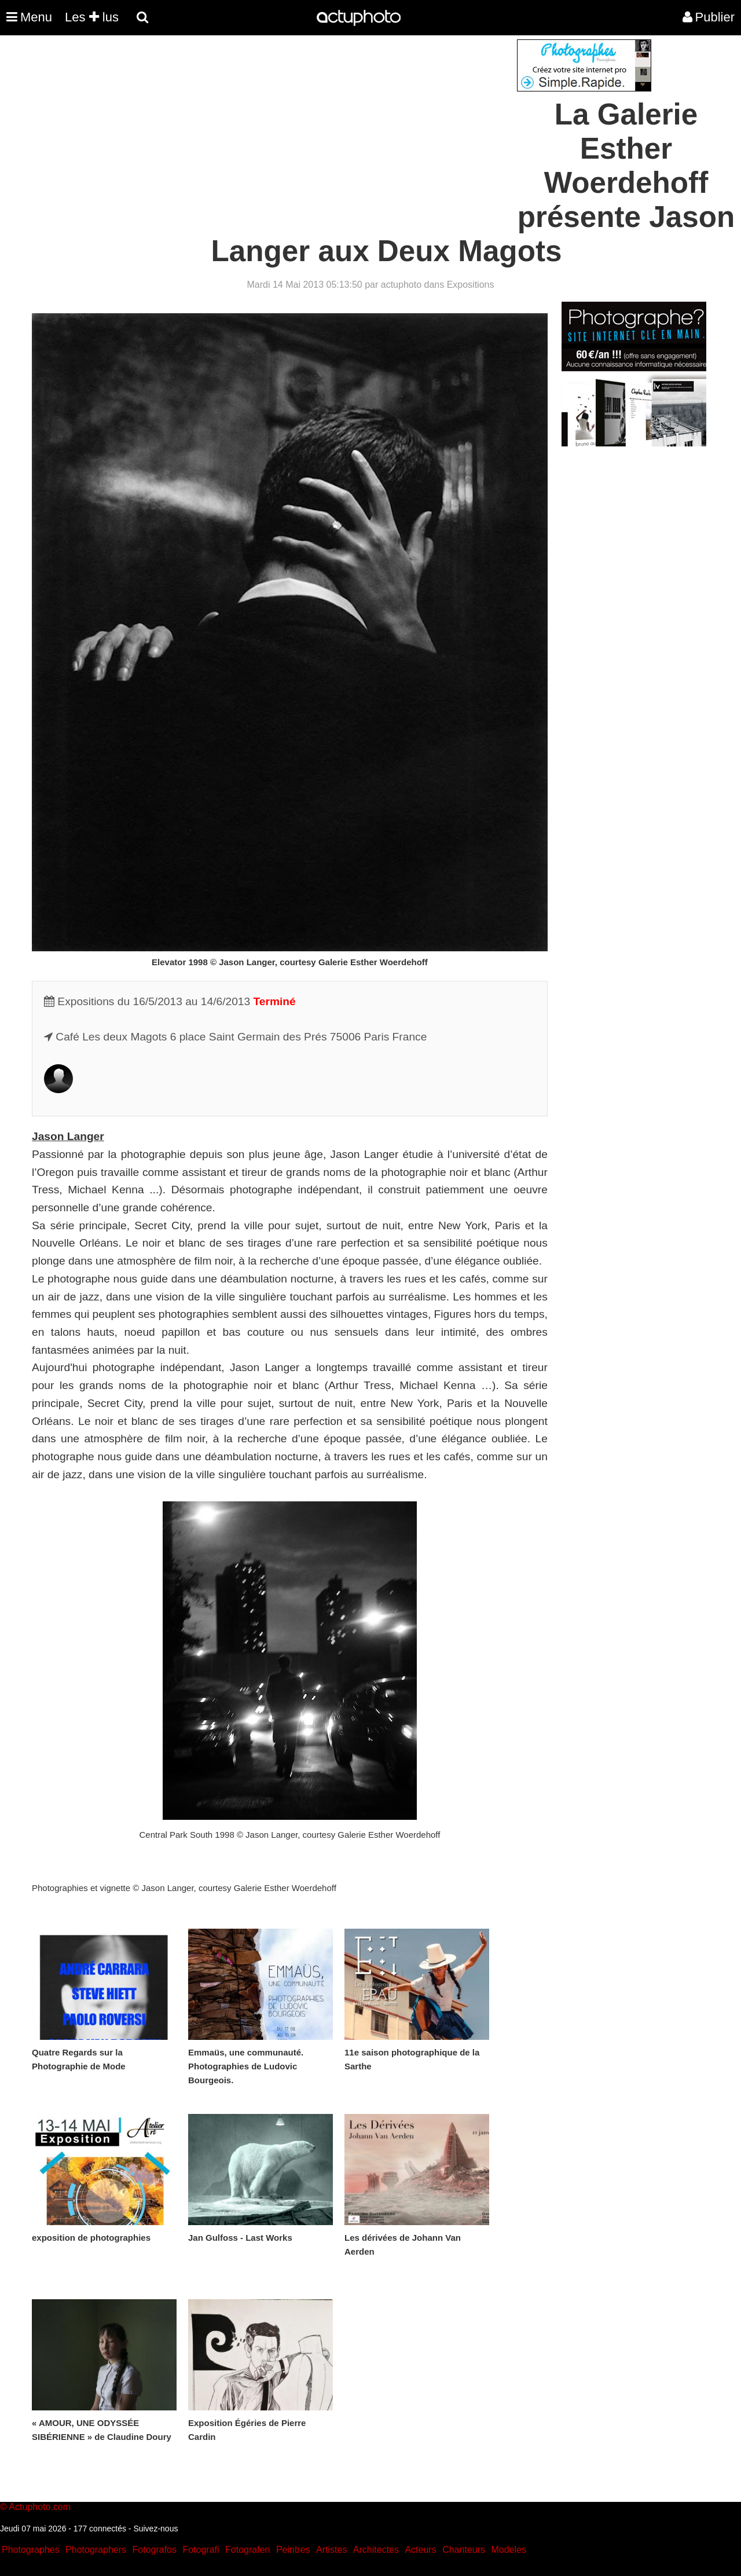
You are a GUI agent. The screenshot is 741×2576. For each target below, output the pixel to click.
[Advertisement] (300, 120)
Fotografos (155, 2550)
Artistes (331, 2550)
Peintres (293, 2550)
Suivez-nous (155, 2528)
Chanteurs (463, 2550)
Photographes (31, 2550)
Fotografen (247, 2550)
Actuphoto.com (40, 2507)
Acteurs (420, 2550)
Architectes (376, 2550)
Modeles (508, 2550)
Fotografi (200, 2550)
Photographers (95, 2550)
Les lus (92, 17)
